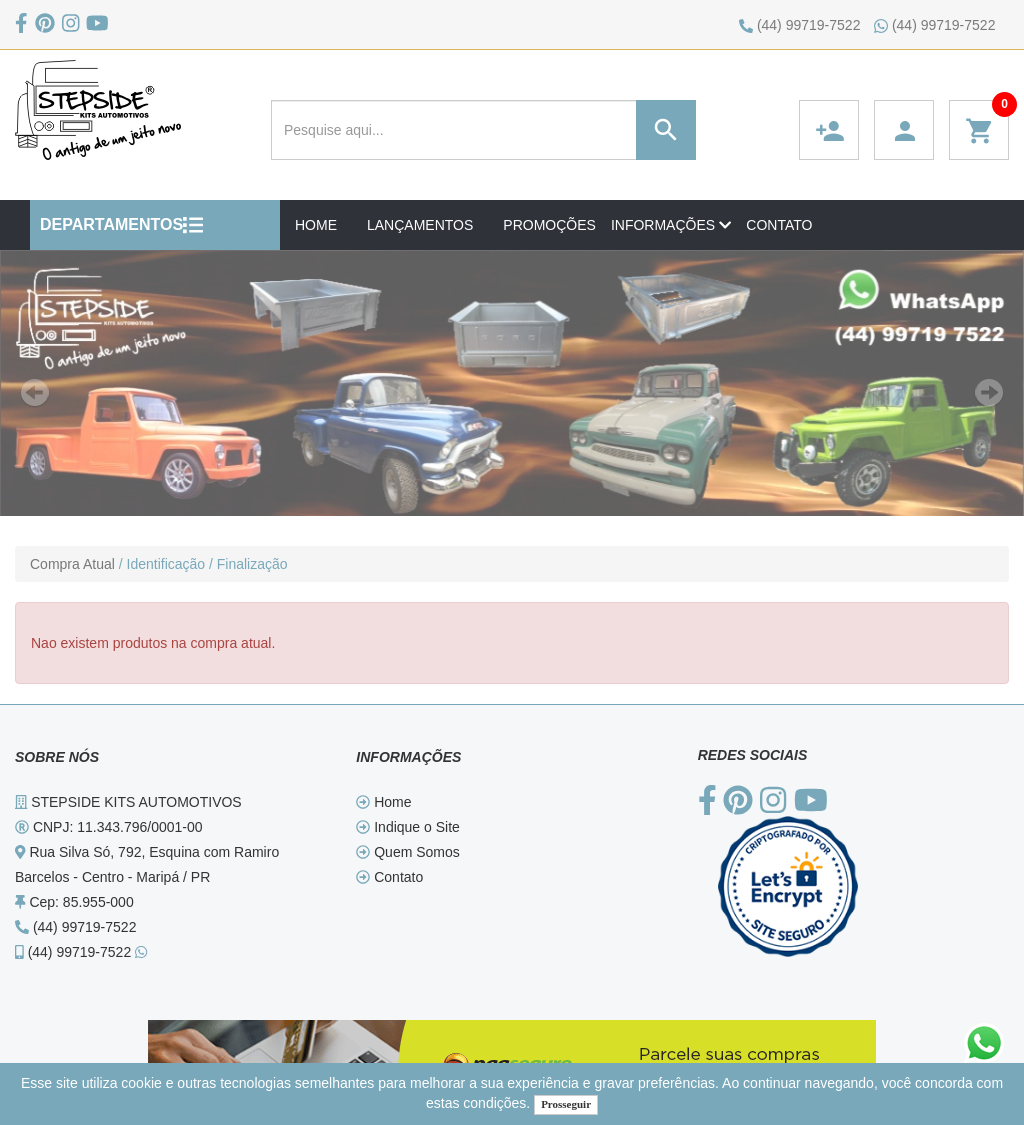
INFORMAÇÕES (671, 225)
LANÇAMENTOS (420, 225)
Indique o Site (408, 827)
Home (383, 802)
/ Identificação (162, 564)
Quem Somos (407, 852)
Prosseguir (566, 1104)
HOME (316, 225)
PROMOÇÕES (549, 225)
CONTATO (779, 225)
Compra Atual (72, 564)
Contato (389, 877)
